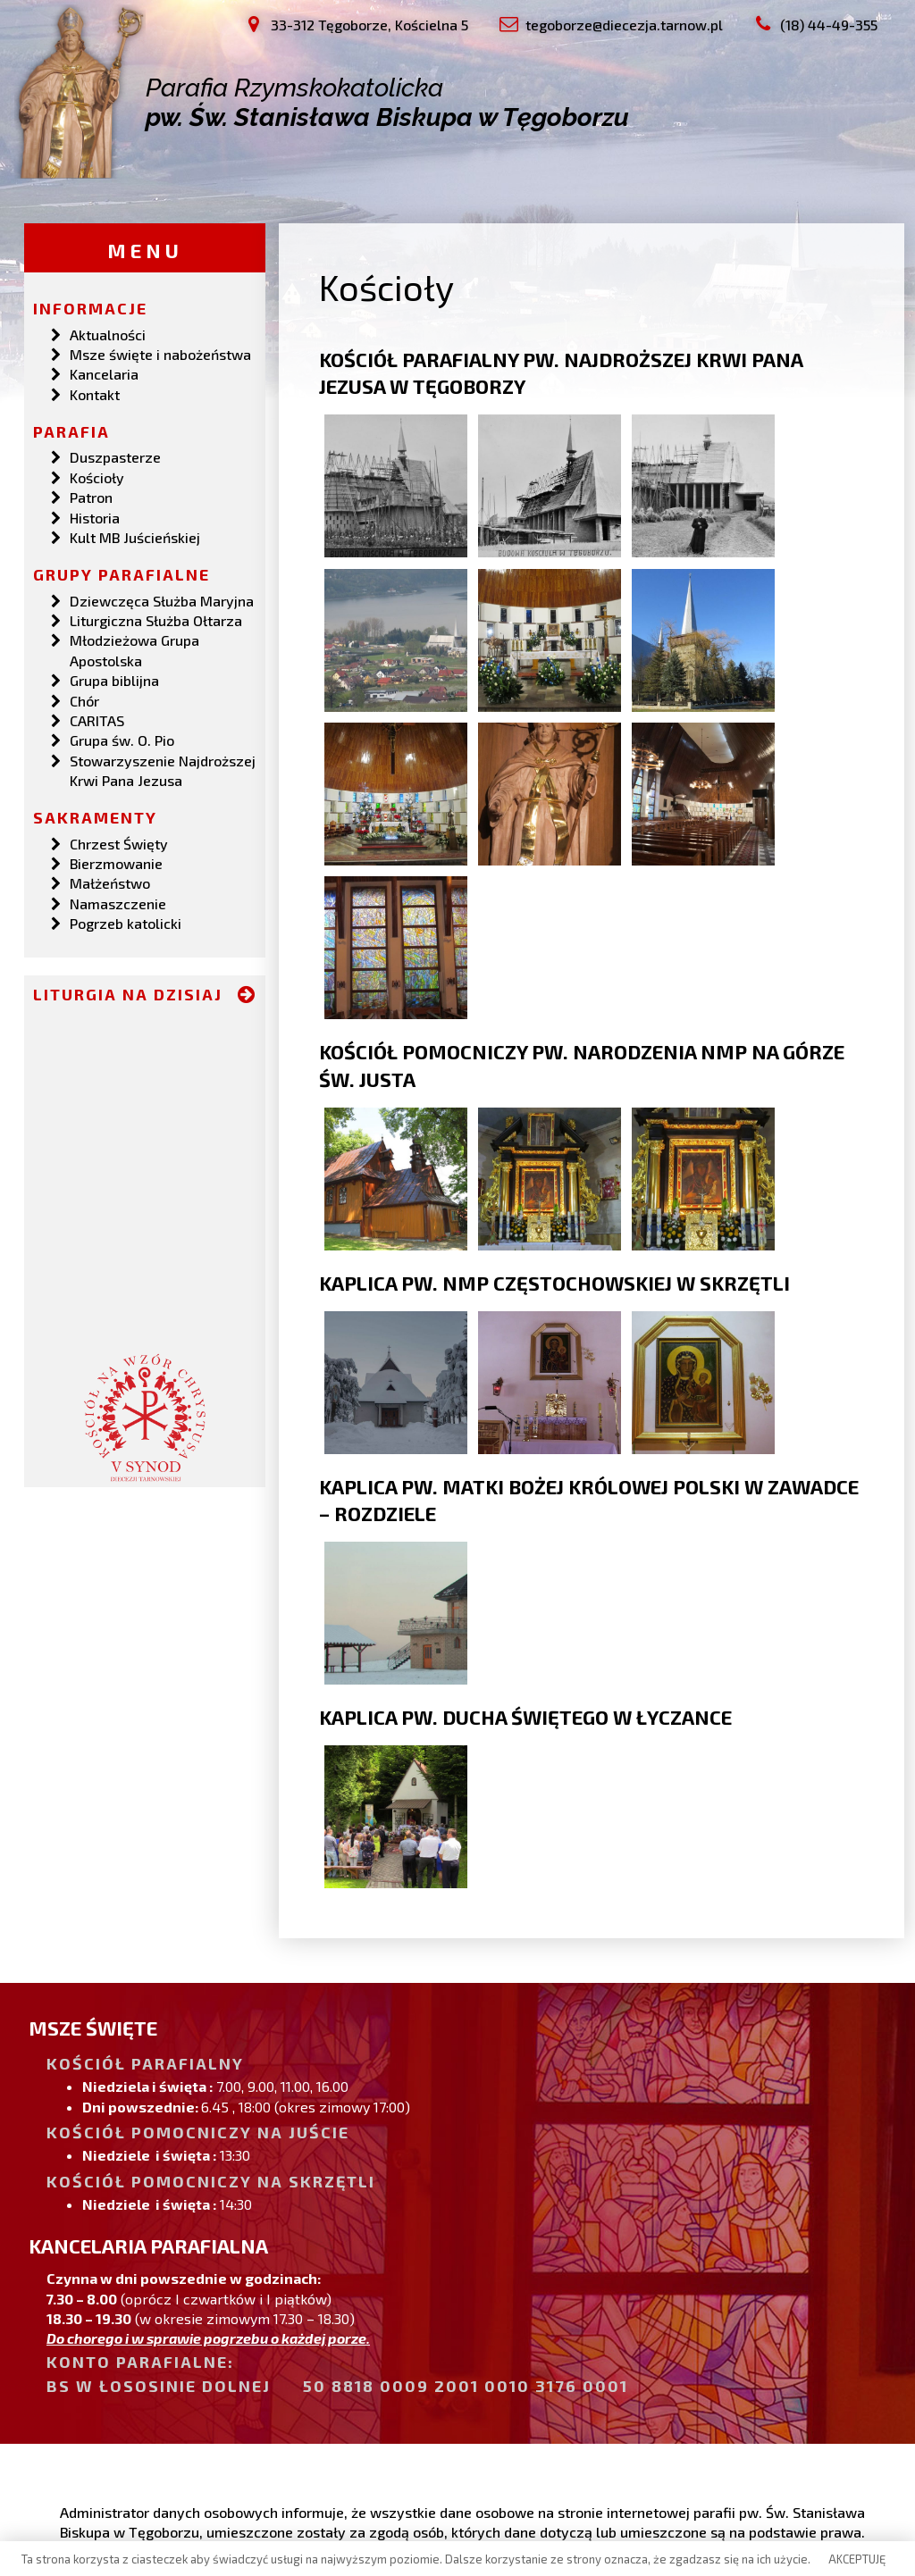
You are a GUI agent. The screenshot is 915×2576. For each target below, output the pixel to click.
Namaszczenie (118, 902)
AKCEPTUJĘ (857, 2559)
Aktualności (108, 332)
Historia (95, 515)
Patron (91, 496)
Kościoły (97, 476)
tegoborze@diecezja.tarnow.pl (181, 2431)
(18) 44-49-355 (133, 2452)
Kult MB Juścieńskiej (135, 536)
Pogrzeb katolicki (125, 922)
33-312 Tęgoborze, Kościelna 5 (181, 2412)
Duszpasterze (115, 455)
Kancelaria (104, 372)
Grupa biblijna (114, 679)
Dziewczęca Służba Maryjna (162, 598)
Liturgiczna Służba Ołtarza (156, 619)
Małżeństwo (110, 882)
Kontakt (95, 393)
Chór (84, 698)
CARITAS (97, 719)
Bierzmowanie (116, 862)
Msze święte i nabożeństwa (160, 353)
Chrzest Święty (119, 841)
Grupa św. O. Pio (122, 739)
